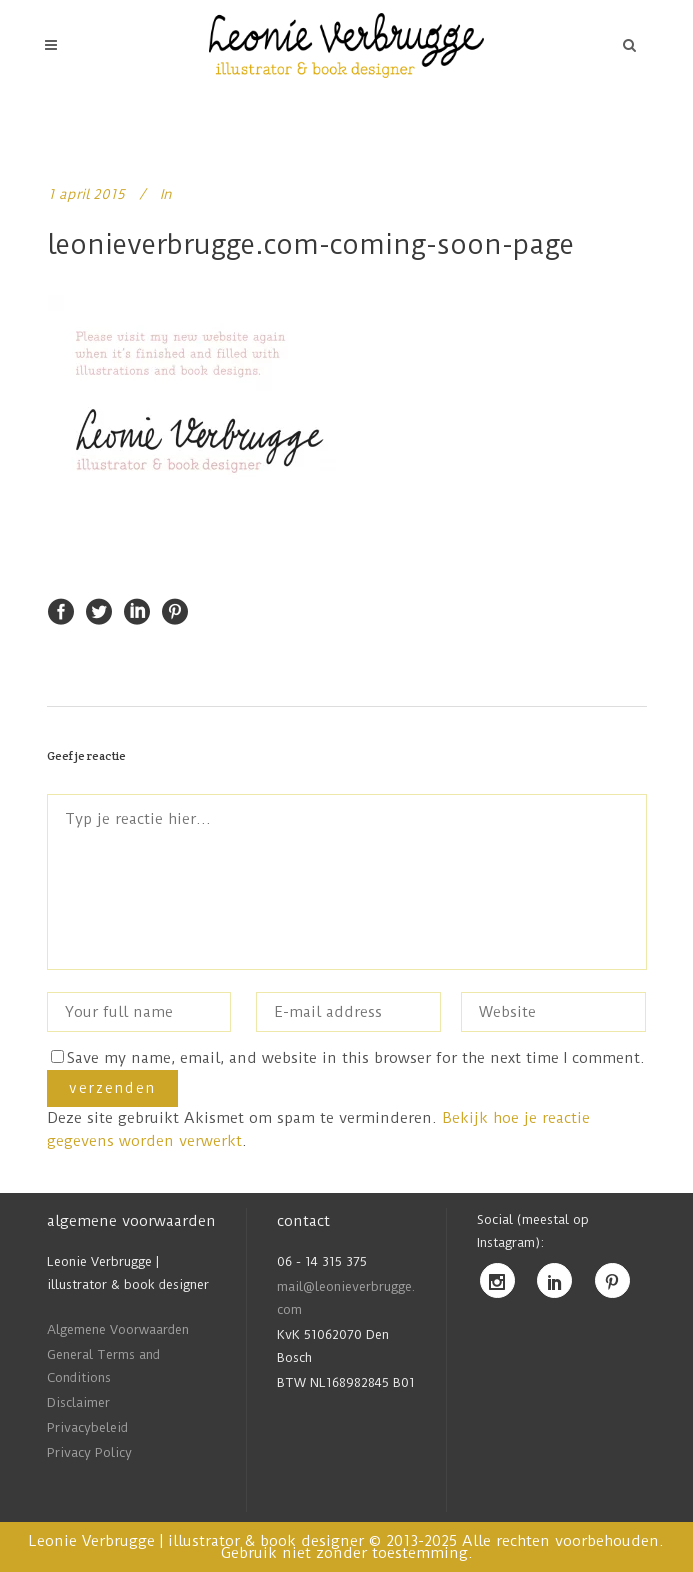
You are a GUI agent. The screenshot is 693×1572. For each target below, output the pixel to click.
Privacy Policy (89, 1452)
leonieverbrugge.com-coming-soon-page (311, 245)
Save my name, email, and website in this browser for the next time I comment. (356, 1058)
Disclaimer (78, 1402)
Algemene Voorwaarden (118, 1329)
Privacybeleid (87, 1427)
